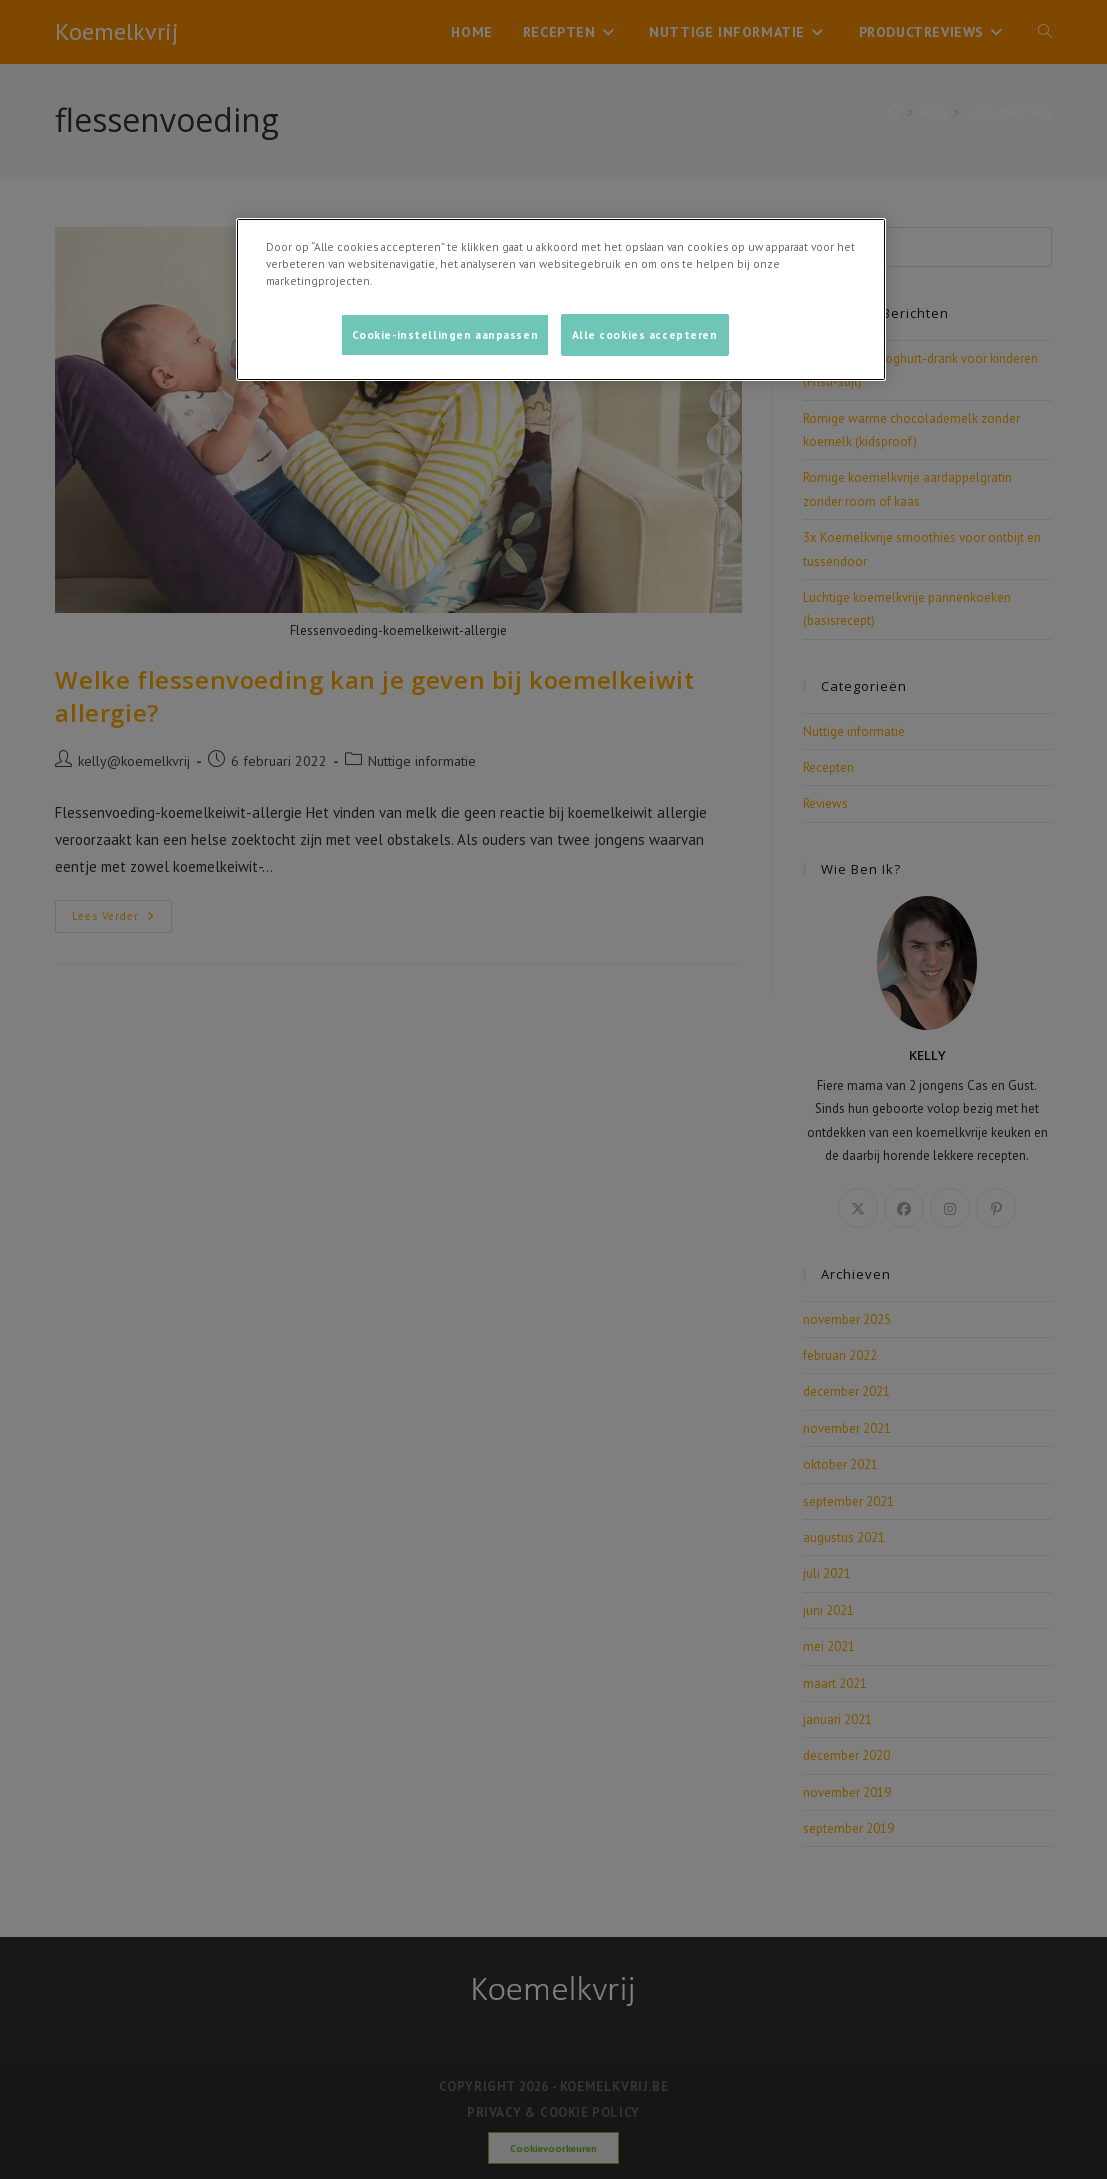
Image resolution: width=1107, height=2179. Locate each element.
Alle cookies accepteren (645, 334)
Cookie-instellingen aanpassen (445, 334)
